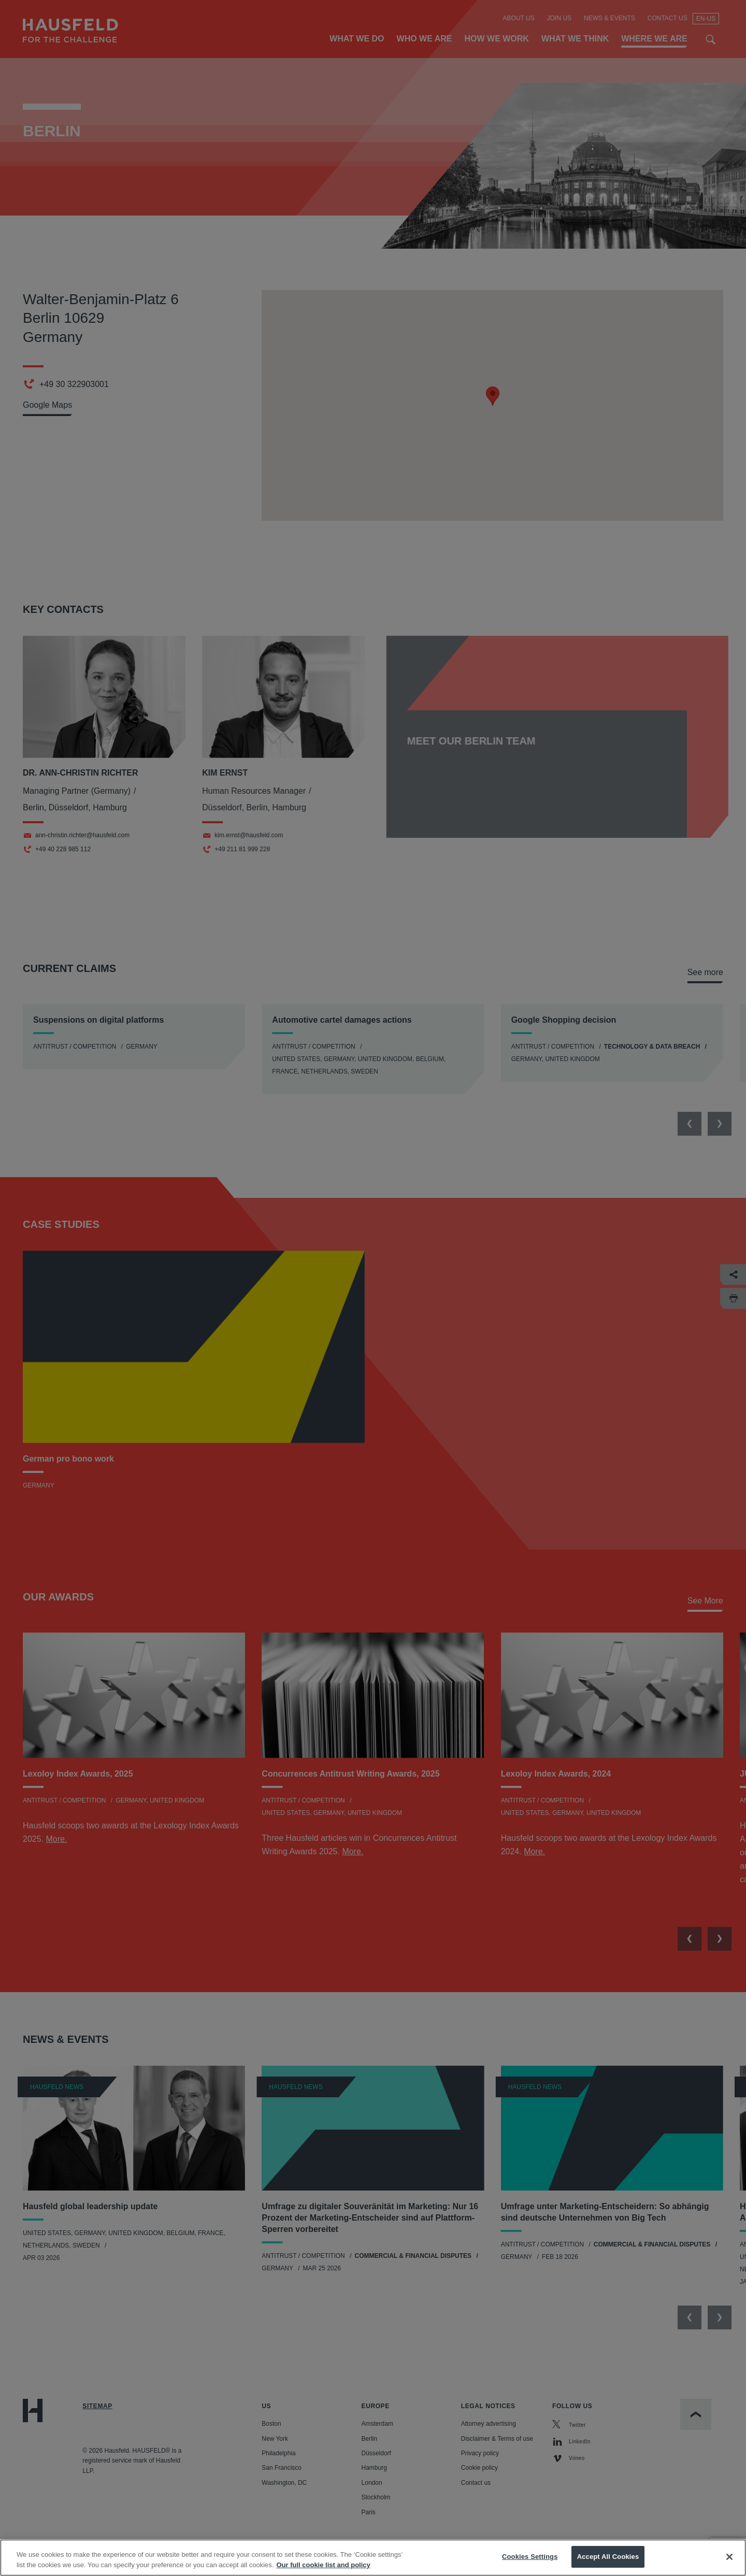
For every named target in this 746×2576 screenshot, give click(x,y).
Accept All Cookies (608, 2556)
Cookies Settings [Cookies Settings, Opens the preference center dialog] (530, 2556)
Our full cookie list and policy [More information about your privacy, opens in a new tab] (323, 2565)
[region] (373, 2557)
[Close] (729, 2556)
